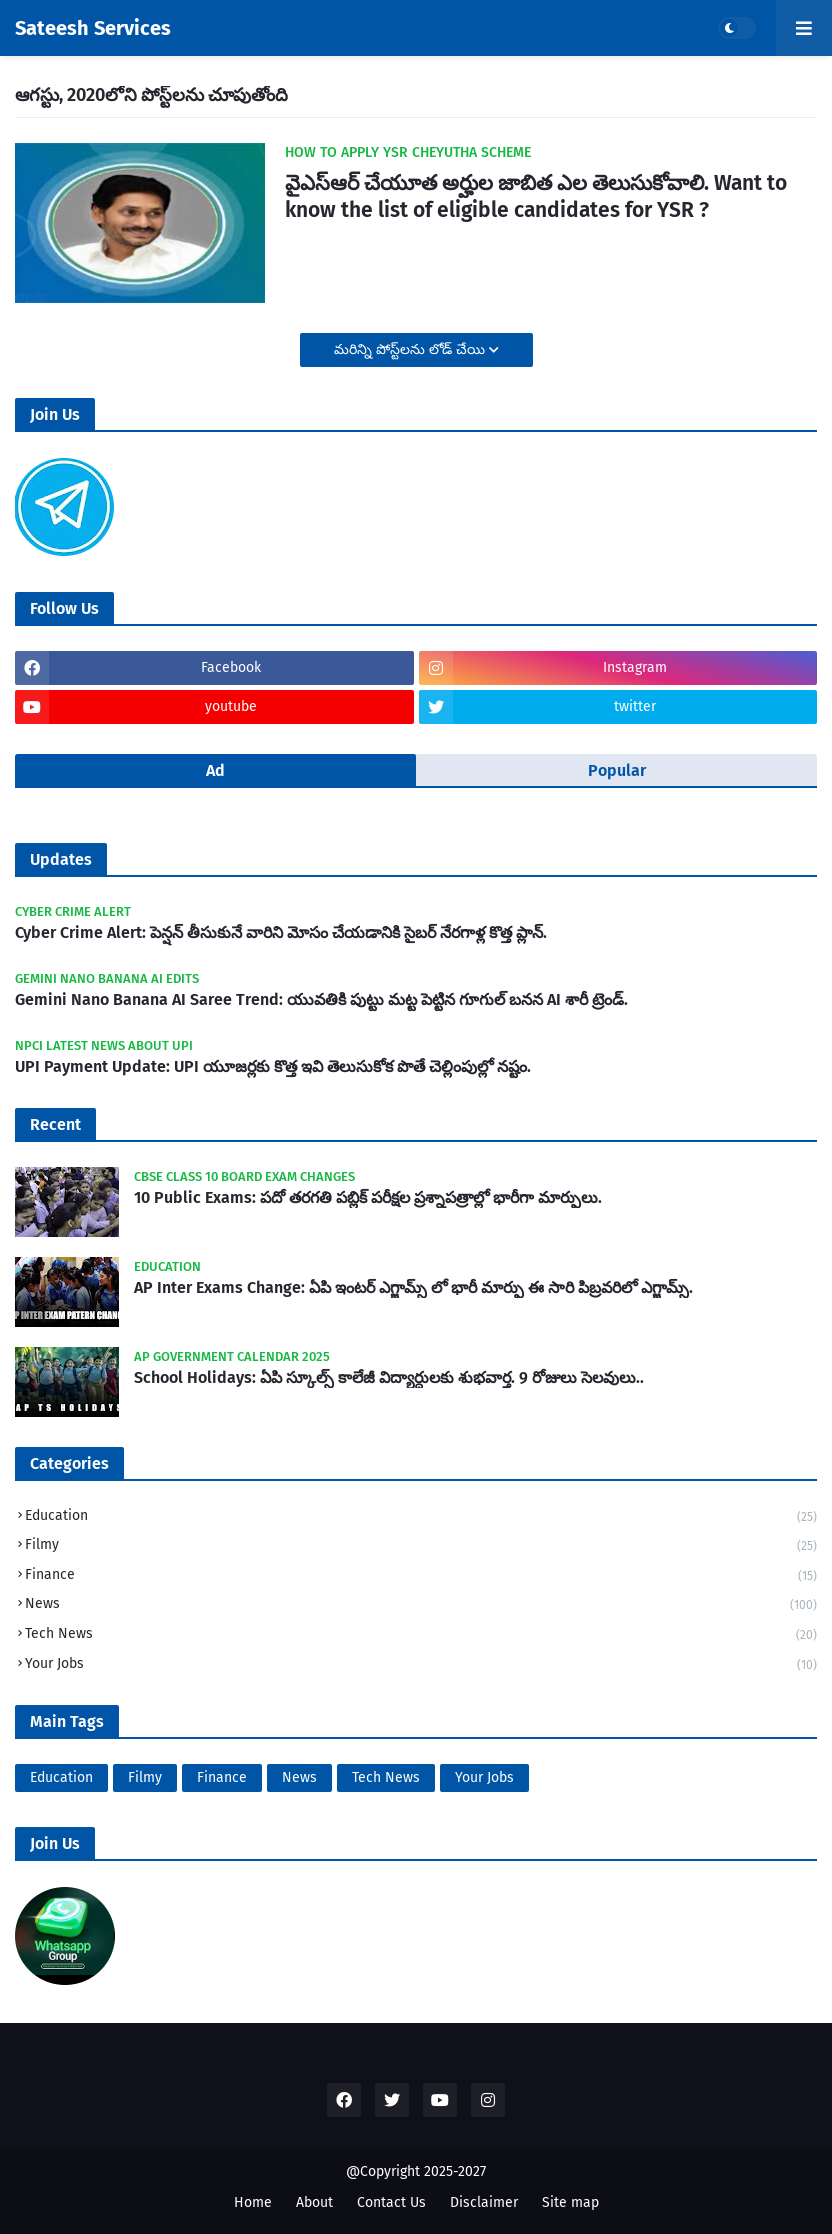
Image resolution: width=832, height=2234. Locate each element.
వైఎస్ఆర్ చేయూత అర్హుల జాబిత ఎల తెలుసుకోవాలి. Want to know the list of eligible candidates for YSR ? (536, 196)
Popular (617, 770)
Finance (421, 1576)
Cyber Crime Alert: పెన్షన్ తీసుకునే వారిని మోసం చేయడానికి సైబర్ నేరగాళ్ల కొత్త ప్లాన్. (281, 932)
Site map (570, 2202)
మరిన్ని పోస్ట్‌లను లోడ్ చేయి (411, 349)
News (421, 1605)
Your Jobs (421, 1664)
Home (253, 2202)
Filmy (421, 1546)
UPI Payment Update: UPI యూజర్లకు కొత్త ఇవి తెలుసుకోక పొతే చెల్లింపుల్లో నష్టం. (273, 1066)
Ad (215, 770)
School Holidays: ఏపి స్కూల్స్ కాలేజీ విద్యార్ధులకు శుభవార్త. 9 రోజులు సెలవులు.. (389, 1377)
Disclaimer (484, 2202)
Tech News (421, 1635)
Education (421, 1517)
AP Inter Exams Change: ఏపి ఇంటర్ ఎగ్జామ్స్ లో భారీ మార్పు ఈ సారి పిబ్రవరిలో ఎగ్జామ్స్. (413, 1287)
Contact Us (391, 2202)
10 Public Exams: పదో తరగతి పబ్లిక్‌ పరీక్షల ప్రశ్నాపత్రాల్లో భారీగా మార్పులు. (368, 1197)
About (314, 2202)
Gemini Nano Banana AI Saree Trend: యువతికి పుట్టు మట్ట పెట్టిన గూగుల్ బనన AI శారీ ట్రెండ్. (321, 999)
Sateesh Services (93, 28)
